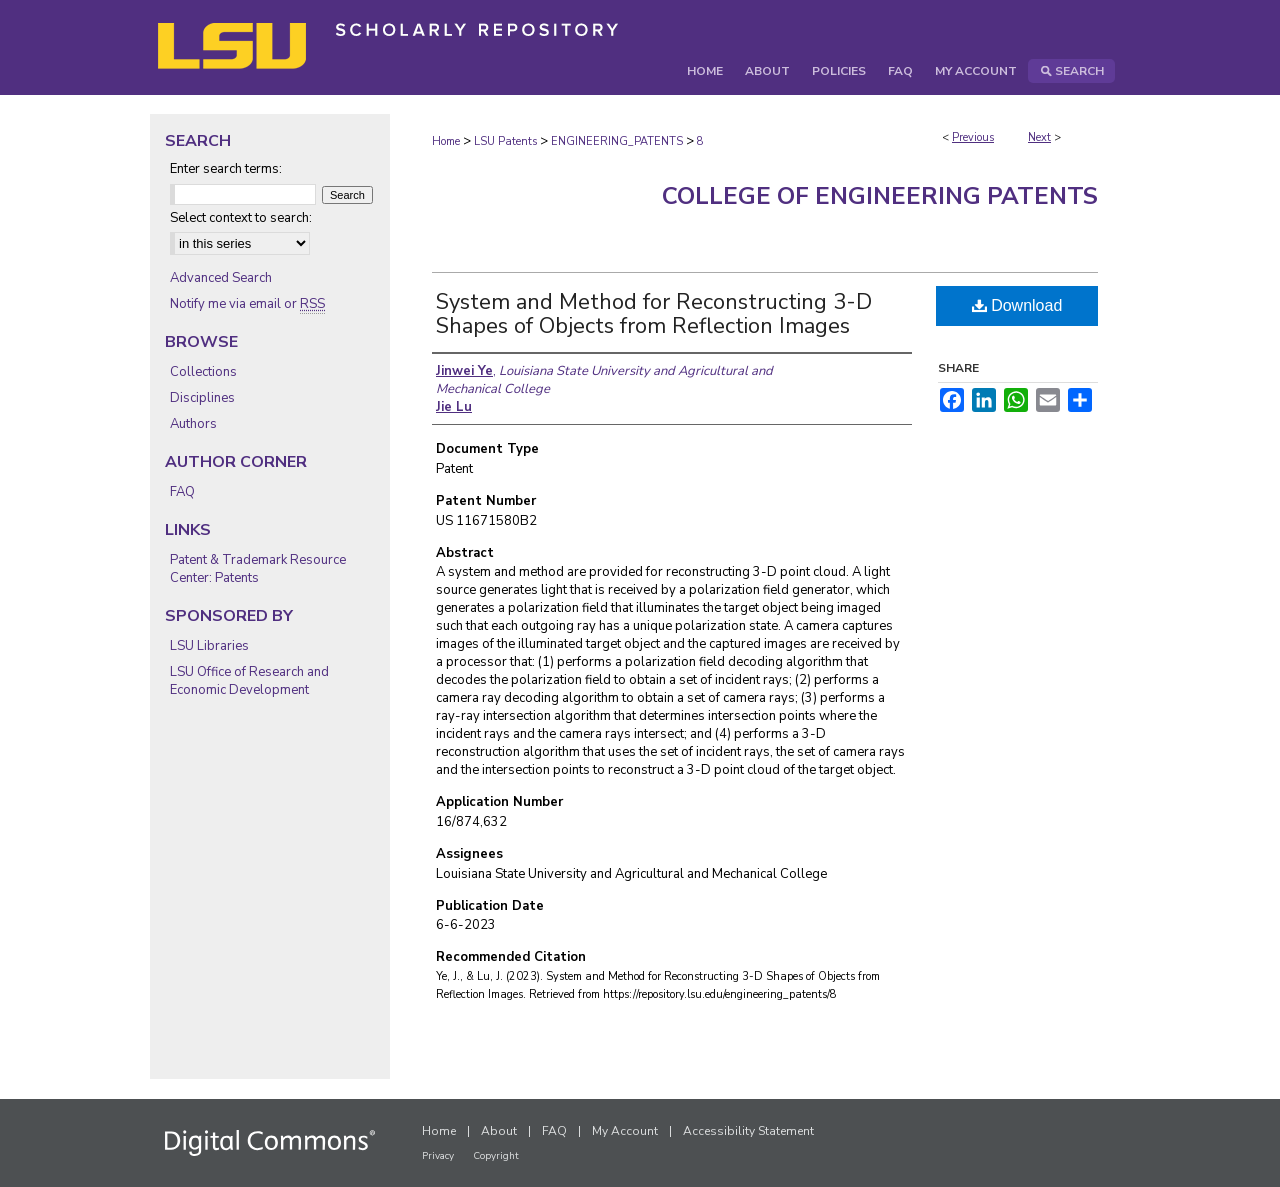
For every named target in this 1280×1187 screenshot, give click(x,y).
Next (1039, 137)
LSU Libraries (209, 646)
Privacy (438, 1156)
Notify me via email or (247, 304)
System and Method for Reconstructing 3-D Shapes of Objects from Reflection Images (654, 314)
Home (446, 141)
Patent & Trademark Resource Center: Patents (258, 569)
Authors (193, 424)
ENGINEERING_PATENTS (617, 141)
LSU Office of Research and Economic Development (249, 681)
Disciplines (202, 398)
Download (1017, 305)
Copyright (496, 1156)
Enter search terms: (226, 169)
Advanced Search (221, 278)
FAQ (182, 492)
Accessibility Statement (748, 1131)
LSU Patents (505, 141)
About (499, 1131)
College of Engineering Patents (880, 196)
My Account (625, 1131)
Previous (973, 137)
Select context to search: (241, 218)
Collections (203, 372)
